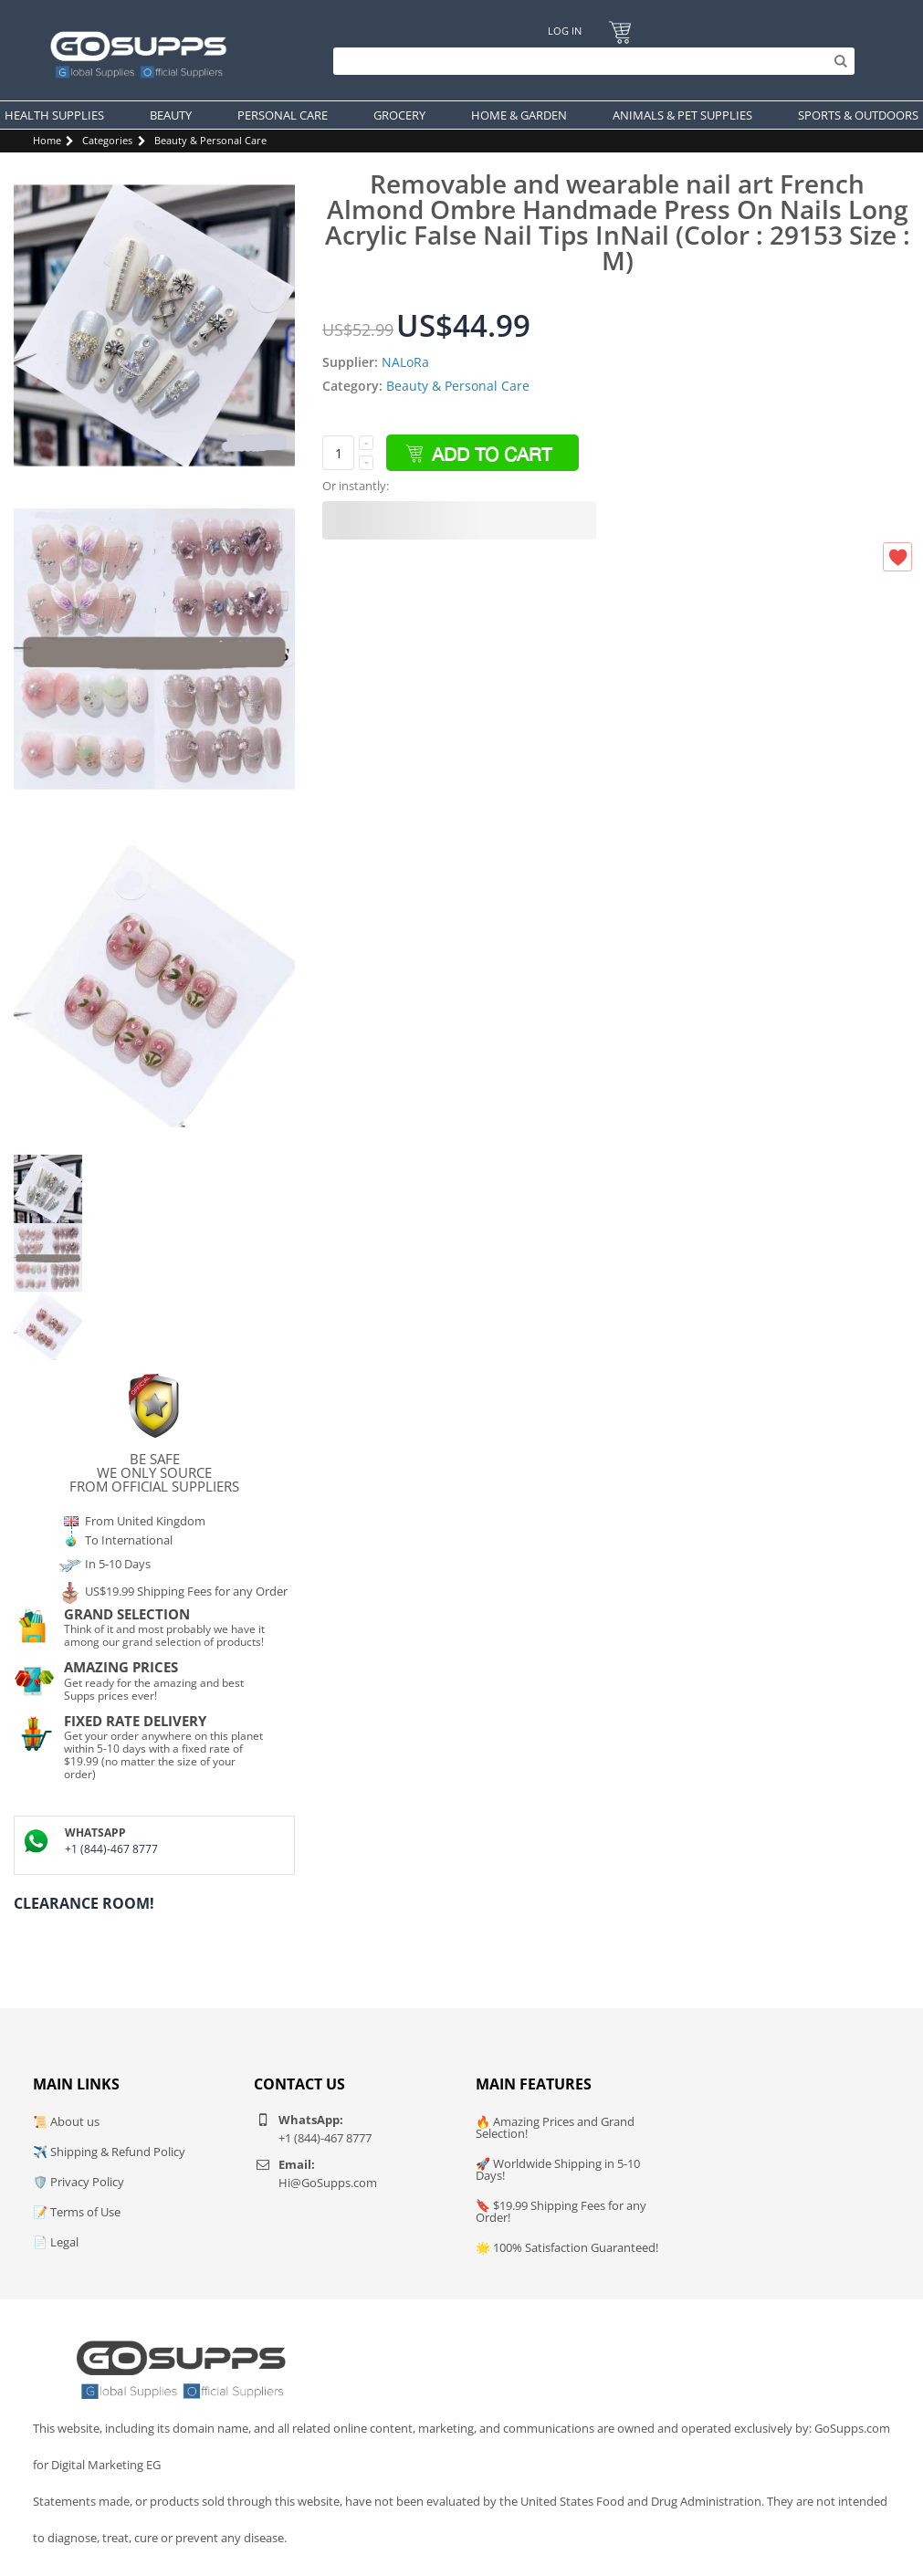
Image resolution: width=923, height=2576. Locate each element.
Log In (565, 30)
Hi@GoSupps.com (327, 2182)
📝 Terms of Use (77, 2212)
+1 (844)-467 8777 (111, 1849)
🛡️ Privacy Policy (78, 2181)
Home (47, 140)
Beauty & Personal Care (210, 140)
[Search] (589, 61)
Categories (107, 140)
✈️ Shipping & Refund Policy (109, 2151)
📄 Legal (56, 2242)
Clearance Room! (84, 1903)
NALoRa (405, 362)
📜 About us (66, 2121)
